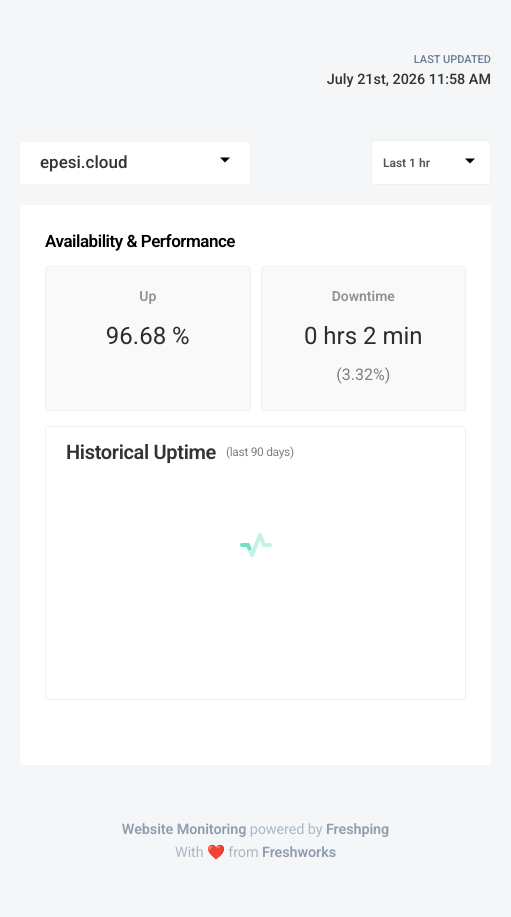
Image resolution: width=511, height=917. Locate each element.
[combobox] (135, 163)
